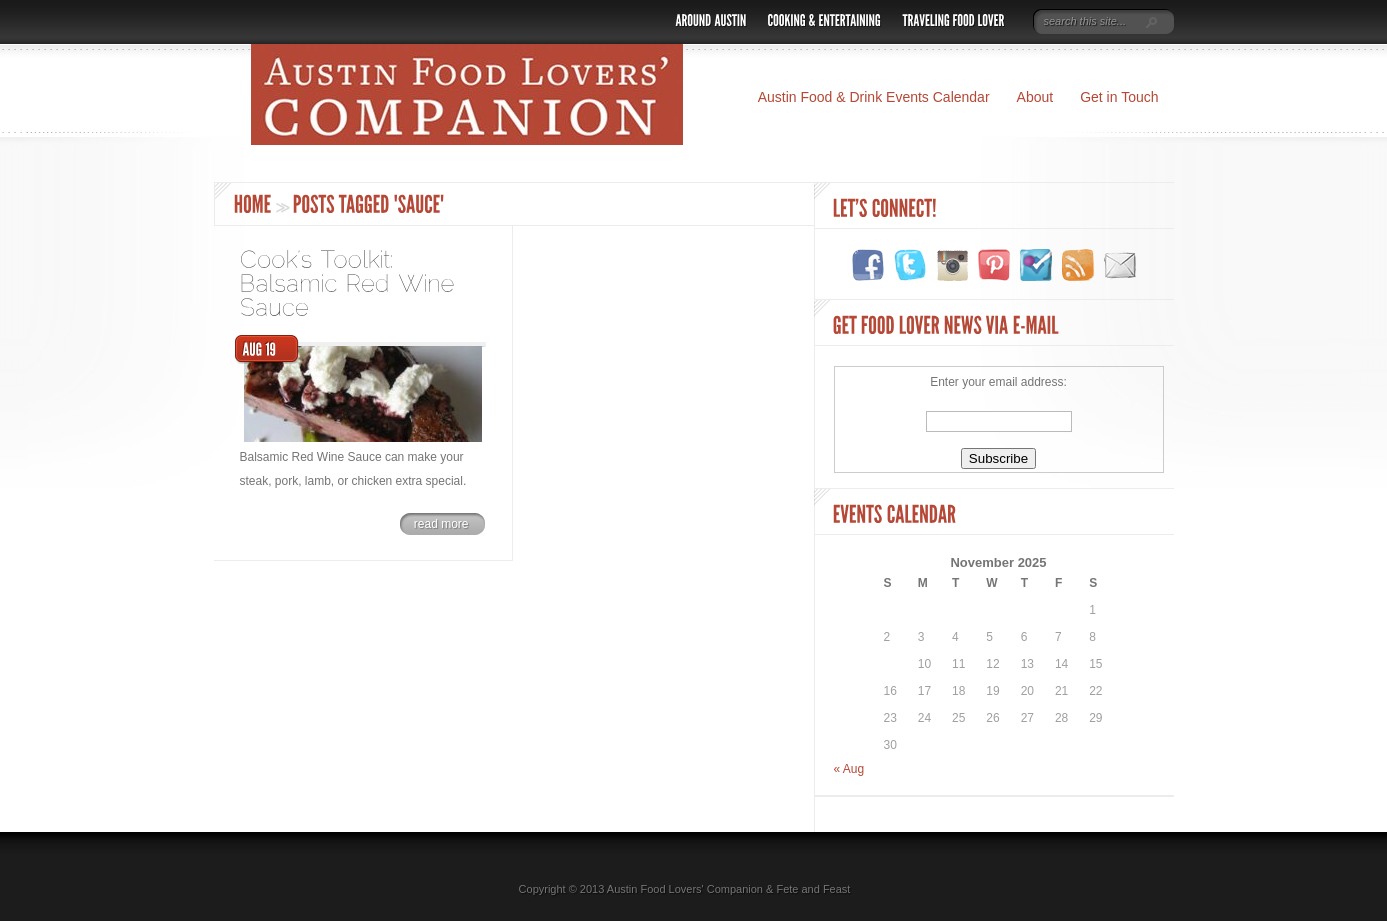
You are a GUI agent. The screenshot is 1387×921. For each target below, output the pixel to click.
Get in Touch (1119, 97)
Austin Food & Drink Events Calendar (874, 97)
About (1035, 97)
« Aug (849, 769)
